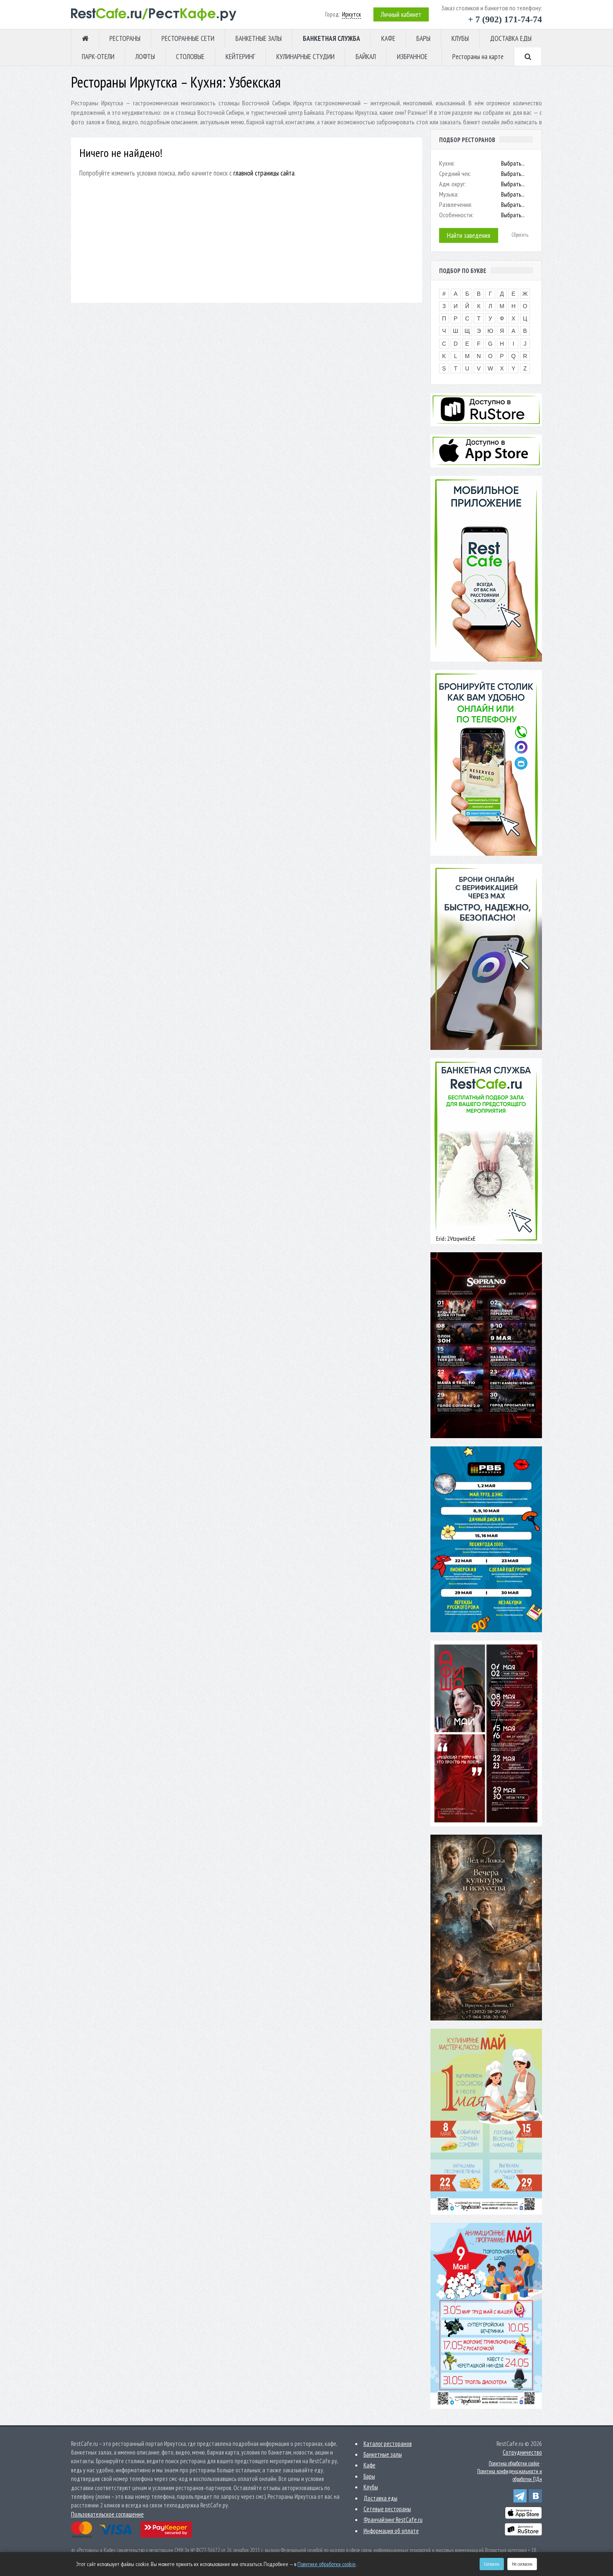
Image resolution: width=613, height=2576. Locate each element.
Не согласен (522, 2564)
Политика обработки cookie (514, 2463)
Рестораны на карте (478, 56)
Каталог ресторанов (388, 2444)
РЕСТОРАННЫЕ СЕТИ (188, 38)
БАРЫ (423, 38)
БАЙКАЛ (366, 56)
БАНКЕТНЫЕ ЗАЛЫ (258, 38)
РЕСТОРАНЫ (124, 38)
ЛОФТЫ (145, 56)
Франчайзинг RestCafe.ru (393, 2520)
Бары (369, 2476)
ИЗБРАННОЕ (412, 56)
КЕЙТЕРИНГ (240, 56)
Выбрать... (513, 163)
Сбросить (519, 234)
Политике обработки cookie (326, 2564)
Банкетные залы (383, 2454)
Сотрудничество (522, 2452)
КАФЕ (388, 38)
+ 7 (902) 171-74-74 (505, 19)
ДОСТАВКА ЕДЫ (511, 38)
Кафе (369, 2465)
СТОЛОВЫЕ (190, 56)
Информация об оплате (391, 2531)
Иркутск (351, 14)
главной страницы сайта (264, 173)
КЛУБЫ (460, 38)
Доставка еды (380, 2498)
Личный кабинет (401, 14)
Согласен (491, 2564)
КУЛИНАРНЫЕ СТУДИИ (305, 56)
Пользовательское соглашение (107, 2514)
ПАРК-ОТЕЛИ (98, 56)
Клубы (371, 2487)
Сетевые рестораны (387, 2509)
